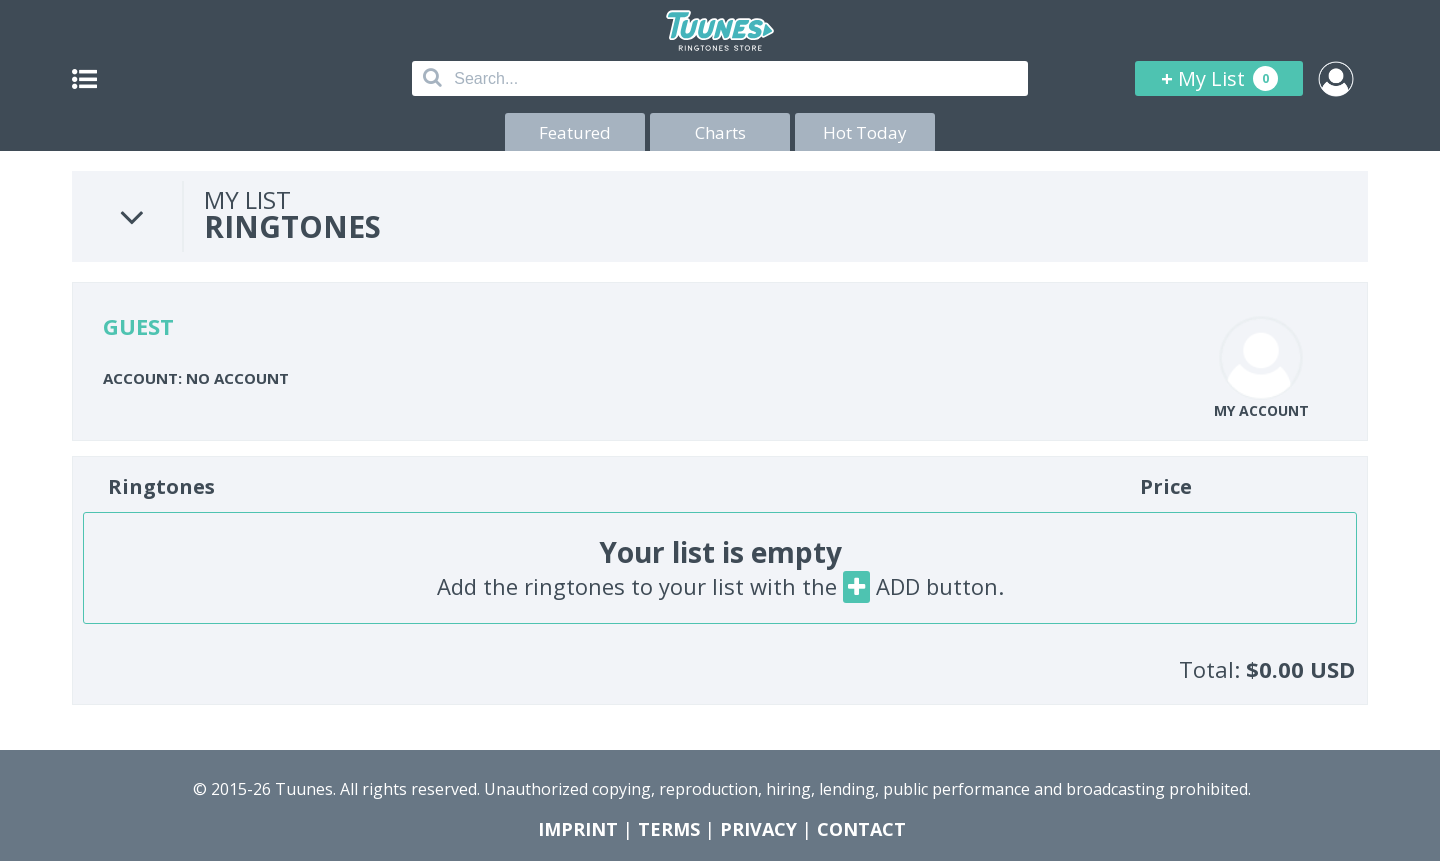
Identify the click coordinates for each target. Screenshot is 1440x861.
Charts (720, 132)
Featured (575, 132)
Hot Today (865, 132)
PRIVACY (758, 829)
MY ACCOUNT (1261, 410)
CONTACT (861, 829)
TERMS (669, 829)
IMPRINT (578, 829)
